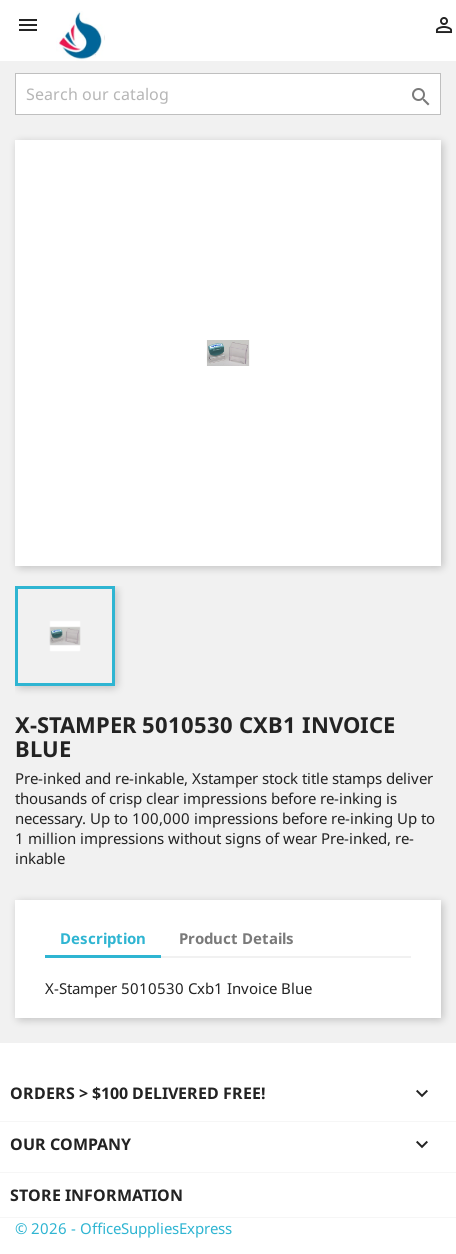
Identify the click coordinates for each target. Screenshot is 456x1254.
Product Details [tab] (236, 938)
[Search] (228, 94)
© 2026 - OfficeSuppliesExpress (123, 1228)
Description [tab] (103, 938)
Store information (96, 1195)
